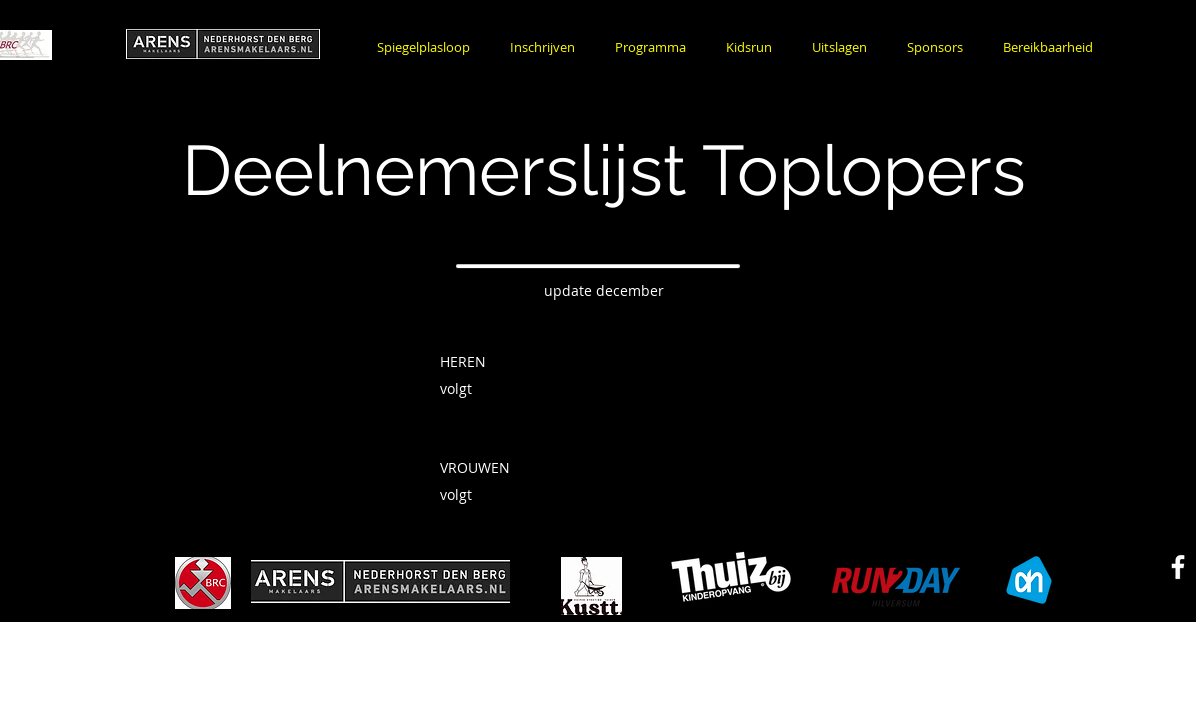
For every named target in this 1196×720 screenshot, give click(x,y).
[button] (542, 47)
